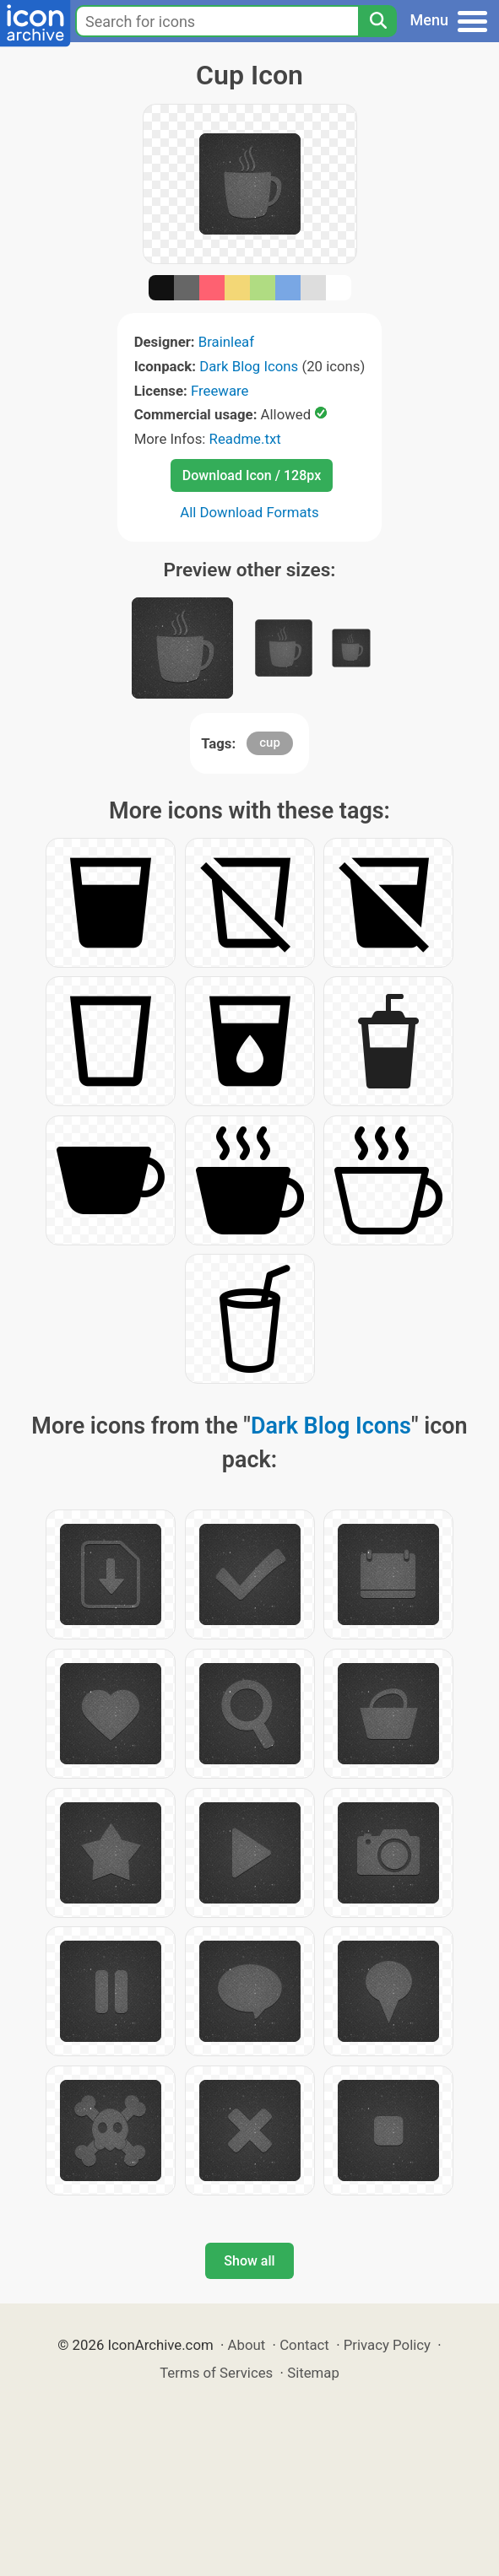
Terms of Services (216, 2372)
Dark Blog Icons (248, 366)
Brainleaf (226, 341)
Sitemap (313, 2372)
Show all (249, 2261)
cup (269, 742)
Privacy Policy (387, 2344)
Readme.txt (245, 438)
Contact (304, 2344)
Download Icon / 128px (251, 475)
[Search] (377, 21)
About (247, 2344)
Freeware (220, 390)
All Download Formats (249, 512)
